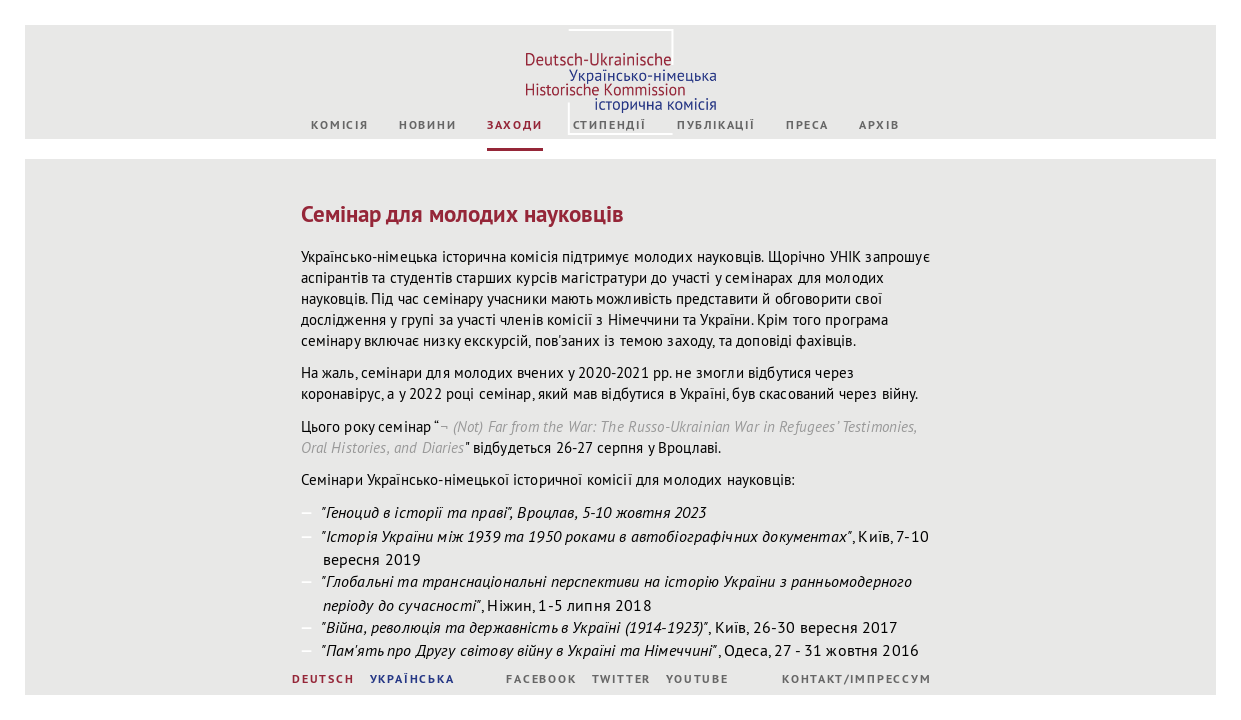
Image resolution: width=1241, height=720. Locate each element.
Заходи (515, 125)
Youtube (697, 679)
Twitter (622, 679)
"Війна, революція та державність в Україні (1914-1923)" (515, 627)
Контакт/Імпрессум (857, 679)
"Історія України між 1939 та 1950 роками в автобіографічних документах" (586, 536)
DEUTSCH (323, 679)
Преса (807, 125)
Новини (428, 125)
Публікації (716, 125)
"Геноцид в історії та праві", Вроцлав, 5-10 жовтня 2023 (514, 512)
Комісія (340, 125)
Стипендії (610, 125)
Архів (879, 125)
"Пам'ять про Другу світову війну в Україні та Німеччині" (519, 650)
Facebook (541, 679)
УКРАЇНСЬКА (412, 679)
